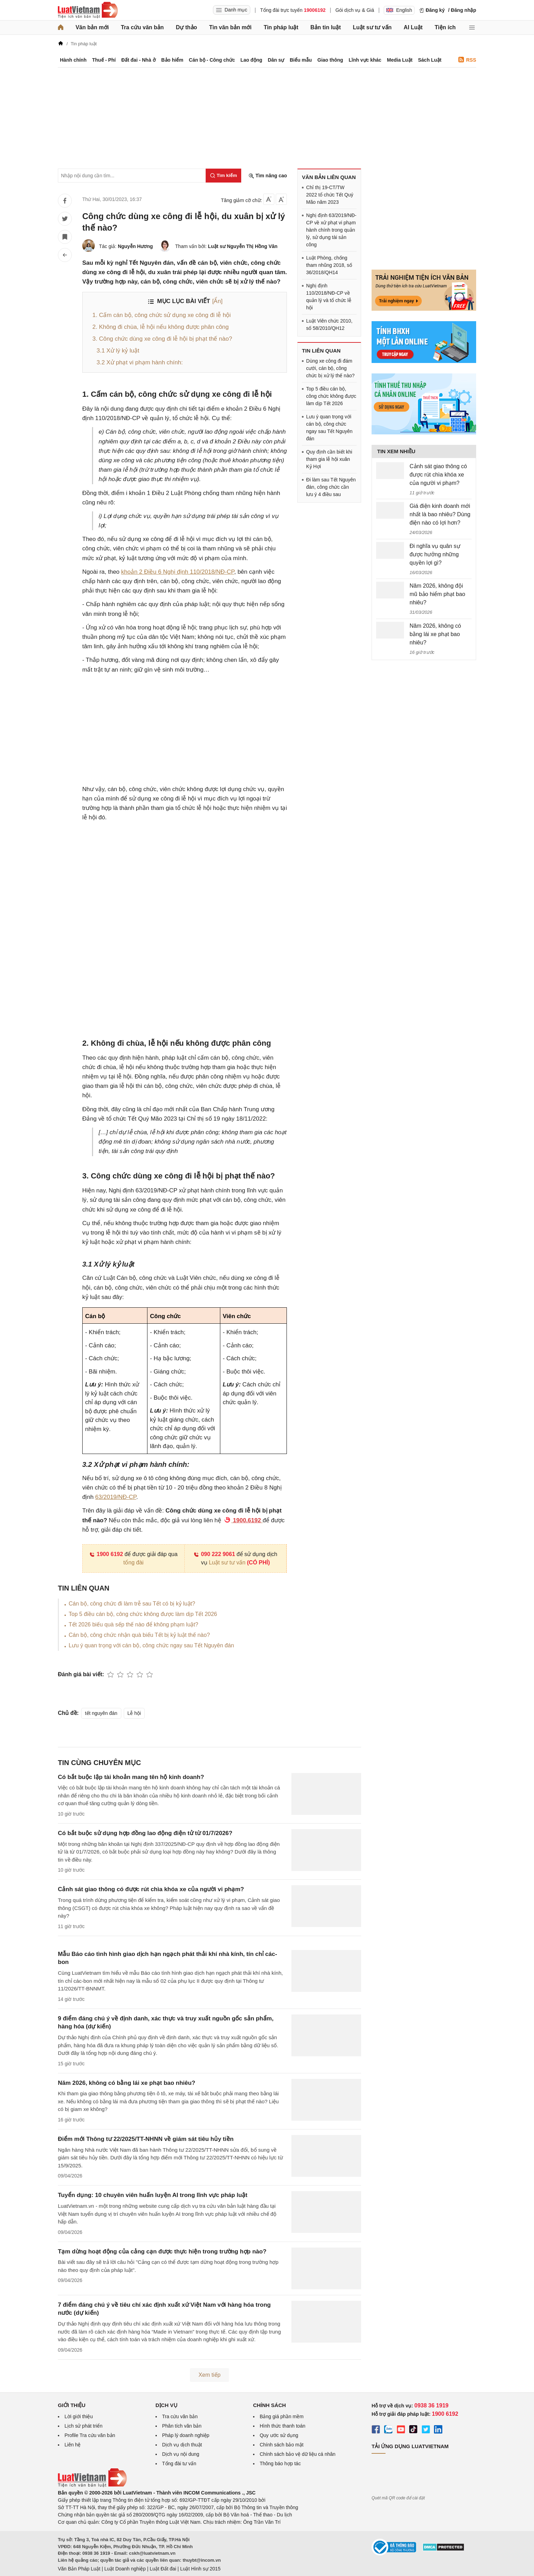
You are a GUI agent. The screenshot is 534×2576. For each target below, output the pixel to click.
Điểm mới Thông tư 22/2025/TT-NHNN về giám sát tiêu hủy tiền (146, 2139)
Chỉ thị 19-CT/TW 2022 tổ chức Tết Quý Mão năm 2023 (329, 195)
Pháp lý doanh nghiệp (185, 2435)
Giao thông (330, 60)
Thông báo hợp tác (280, 2463)
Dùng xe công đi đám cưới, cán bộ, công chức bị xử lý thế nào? (330, 368)
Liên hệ (72, 2444)
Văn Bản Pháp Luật (79, 2568)
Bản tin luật (325, 27)
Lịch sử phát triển (83, 2426)
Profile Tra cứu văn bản (89, 2435)
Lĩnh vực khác (365, 60)
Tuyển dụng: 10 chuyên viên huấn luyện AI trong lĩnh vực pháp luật (152, 2195)
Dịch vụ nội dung (180, 2454)
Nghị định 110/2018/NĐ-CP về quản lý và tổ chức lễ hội (328, 296)
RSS (467, 60)
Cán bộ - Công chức (212, 60)
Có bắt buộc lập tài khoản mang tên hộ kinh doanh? (131, 1777)
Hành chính (73, 60)
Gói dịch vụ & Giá (354, 10)
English (399, 10)
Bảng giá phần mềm (282, 2416)
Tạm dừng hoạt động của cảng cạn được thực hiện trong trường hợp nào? (162, 2251)
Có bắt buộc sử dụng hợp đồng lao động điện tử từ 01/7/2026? (145, 1833)
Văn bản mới (92, 27)
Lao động (251, 60)
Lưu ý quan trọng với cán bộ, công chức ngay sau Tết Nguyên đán (151, 1645)
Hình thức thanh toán (282, 2426)
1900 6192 (106, 1554)
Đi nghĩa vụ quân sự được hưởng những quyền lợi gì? (435, 554)
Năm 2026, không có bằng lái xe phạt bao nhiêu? (126, 2083)
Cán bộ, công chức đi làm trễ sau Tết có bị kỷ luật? (132, 1604)
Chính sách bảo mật (282, 2444)
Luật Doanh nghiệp (125, 2568)
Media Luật (399, 60)
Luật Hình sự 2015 (200, 2568)
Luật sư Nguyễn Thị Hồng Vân (243, 246)
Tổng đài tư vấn (179, 2463)
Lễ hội (134, 1713)
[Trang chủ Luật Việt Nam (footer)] (92, 2485)
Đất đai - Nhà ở (138, 60)
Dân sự (276, 60)
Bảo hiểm (172, 60)
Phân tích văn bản (181, 2426)
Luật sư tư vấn (372, 27)
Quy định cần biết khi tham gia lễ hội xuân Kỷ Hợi (329, 459)
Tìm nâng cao (268, 176)
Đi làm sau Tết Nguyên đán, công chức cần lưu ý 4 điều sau (331, 487)
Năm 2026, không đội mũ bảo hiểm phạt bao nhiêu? (437, 594)
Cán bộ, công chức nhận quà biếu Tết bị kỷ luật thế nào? (139, 1635)
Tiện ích (445, 27)
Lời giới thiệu (78, 2416)
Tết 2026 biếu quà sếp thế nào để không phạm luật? (133, 1624)
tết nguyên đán (101, 1713)
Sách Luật (429, 60)
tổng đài (133, 1562)
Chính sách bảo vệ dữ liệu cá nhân (297, 2454)
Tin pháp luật (281, 27)
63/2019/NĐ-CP (115, 1497)
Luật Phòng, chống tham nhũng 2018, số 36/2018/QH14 (329, 265)
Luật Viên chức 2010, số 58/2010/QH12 (329, 324)
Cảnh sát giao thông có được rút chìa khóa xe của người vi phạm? (151, 1889)
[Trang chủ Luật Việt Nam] (88, 10)
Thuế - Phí (104, 60)
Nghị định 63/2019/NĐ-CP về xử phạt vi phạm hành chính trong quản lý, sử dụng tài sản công (331, 229)
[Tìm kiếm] (223, 176)
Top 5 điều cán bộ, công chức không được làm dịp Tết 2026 (143, 1614)
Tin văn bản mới (230, 27)
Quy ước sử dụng (279, 2435)
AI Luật (413, 27)
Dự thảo (186, 27)
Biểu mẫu (301, 60)
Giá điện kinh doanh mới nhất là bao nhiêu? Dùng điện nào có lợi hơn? (440, 514)
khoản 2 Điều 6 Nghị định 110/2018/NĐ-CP (177, 571)
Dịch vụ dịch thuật (182, 2444)
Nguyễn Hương (135, 246)
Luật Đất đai (163, 2568)
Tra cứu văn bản (142, 27)
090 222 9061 (214, 1554)
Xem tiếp (209, 2375)
